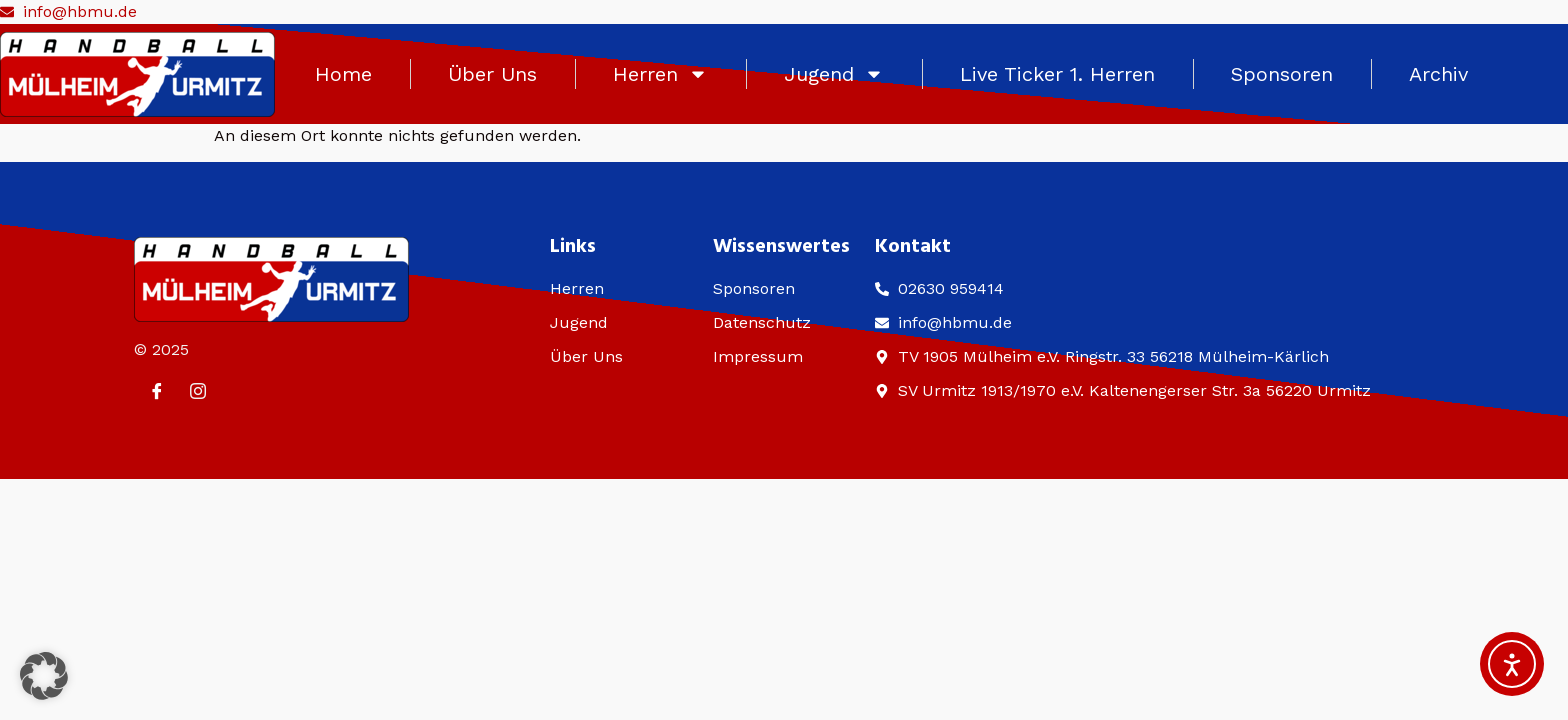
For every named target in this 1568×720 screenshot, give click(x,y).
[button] (44, 676)
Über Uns (492, 74)
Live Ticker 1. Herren (1057, 74)
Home (343, 74)
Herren (660, 74)
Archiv (1438, 74)
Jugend (834, 74)
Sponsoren (1282, 74)
